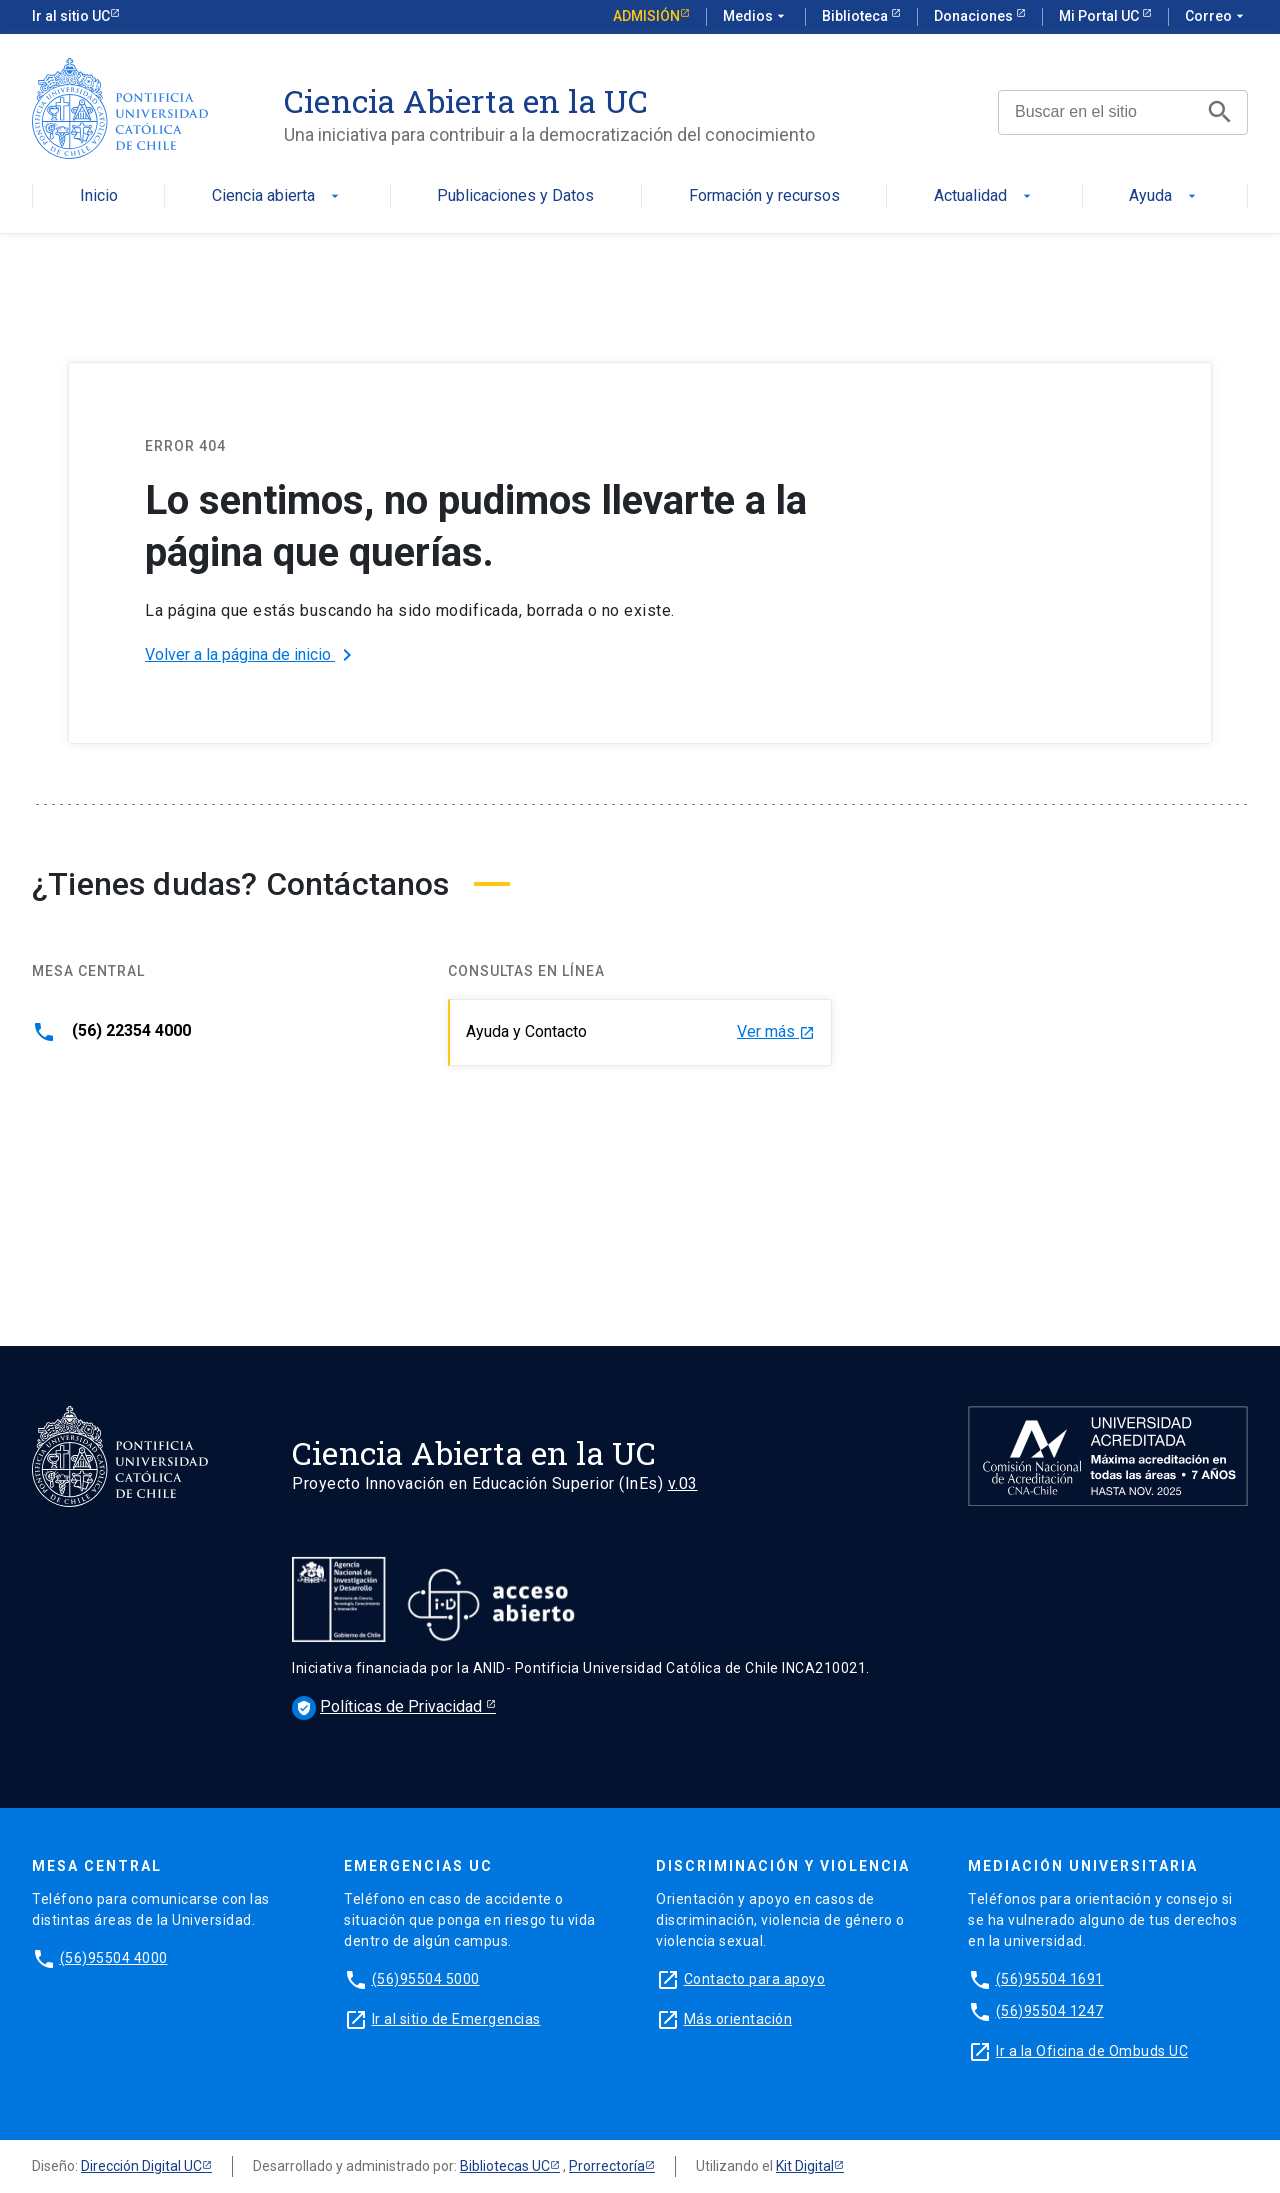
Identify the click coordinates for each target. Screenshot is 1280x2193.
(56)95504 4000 (114, 1958)
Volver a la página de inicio (252, 655)
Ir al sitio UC (71, 16)
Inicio (99, 196)
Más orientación (738, 2019)
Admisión (646, 16)
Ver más (776, 1032)
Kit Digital (805, 2166)
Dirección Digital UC (141, 2166)
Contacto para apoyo (755, 1979)
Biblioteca (856, 16)
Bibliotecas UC (505, 2166)
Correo (1216, 17)
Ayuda (1164, 196)
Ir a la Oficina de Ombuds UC (1092, 2051)
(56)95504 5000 (426, 1979)
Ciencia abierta (277, 196)
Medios (756, 17)
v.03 (683, 1483)
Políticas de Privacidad (389, 1706)
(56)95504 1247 (1050, 2011)
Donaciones (975, 16)
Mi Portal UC (1100, 16)
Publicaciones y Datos (515, 196)
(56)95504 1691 (1050, 1979)
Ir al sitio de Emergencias (456, 2019)
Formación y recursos (764, 196)
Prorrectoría (607, 2166)
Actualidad (984, 196)
